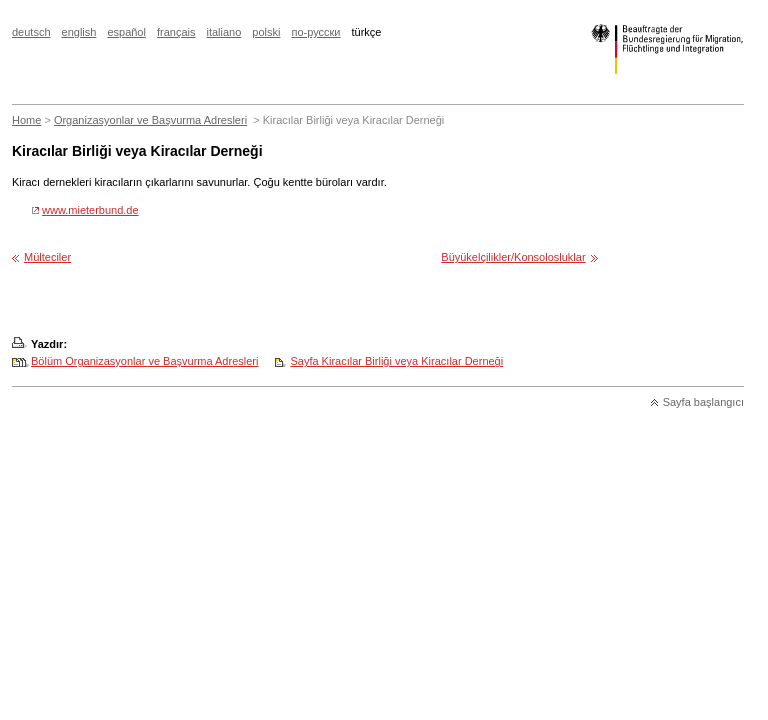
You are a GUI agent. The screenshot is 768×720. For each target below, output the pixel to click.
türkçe (367, 32)
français (176, 32)
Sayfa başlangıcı (703, 402)
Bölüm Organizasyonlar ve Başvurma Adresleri (144, 361)
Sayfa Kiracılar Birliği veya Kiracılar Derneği (396, 361)
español (126, 32)
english (79, 32)
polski (266, 32)
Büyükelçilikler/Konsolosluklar (513, 257)
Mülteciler (47, 257)
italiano (223, 32)
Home (26, 120)
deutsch (31, 32)
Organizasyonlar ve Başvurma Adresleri (150, 120)
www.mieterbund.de (90, 210)
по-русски (315, 32)
